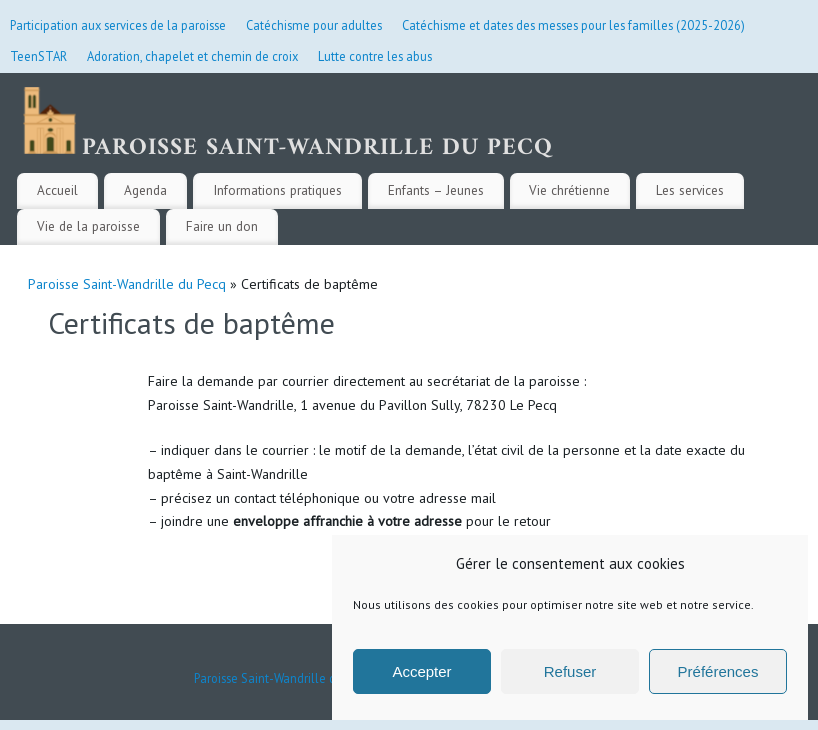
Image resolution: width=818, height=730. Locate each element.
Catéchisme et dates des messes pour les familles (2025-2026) (573, 25)
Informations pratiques (277, 190)
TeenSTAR (38, 56)
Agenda (145, 190)
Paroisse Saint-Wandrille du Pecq (127, 284)
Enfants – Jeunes (436, 190)
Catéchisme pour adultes (314, 25)
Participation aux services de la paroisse (118, 25)
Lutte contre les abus (375, 56)
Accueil (57, 190)
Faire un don (222, 226)
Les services (690, 190)
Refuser (570, 671)
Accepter (421, 671)
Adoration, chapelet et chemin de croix (192, 56)
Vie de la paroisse (88, 226)
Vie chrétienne (569, 190)
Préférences (718, 671)
